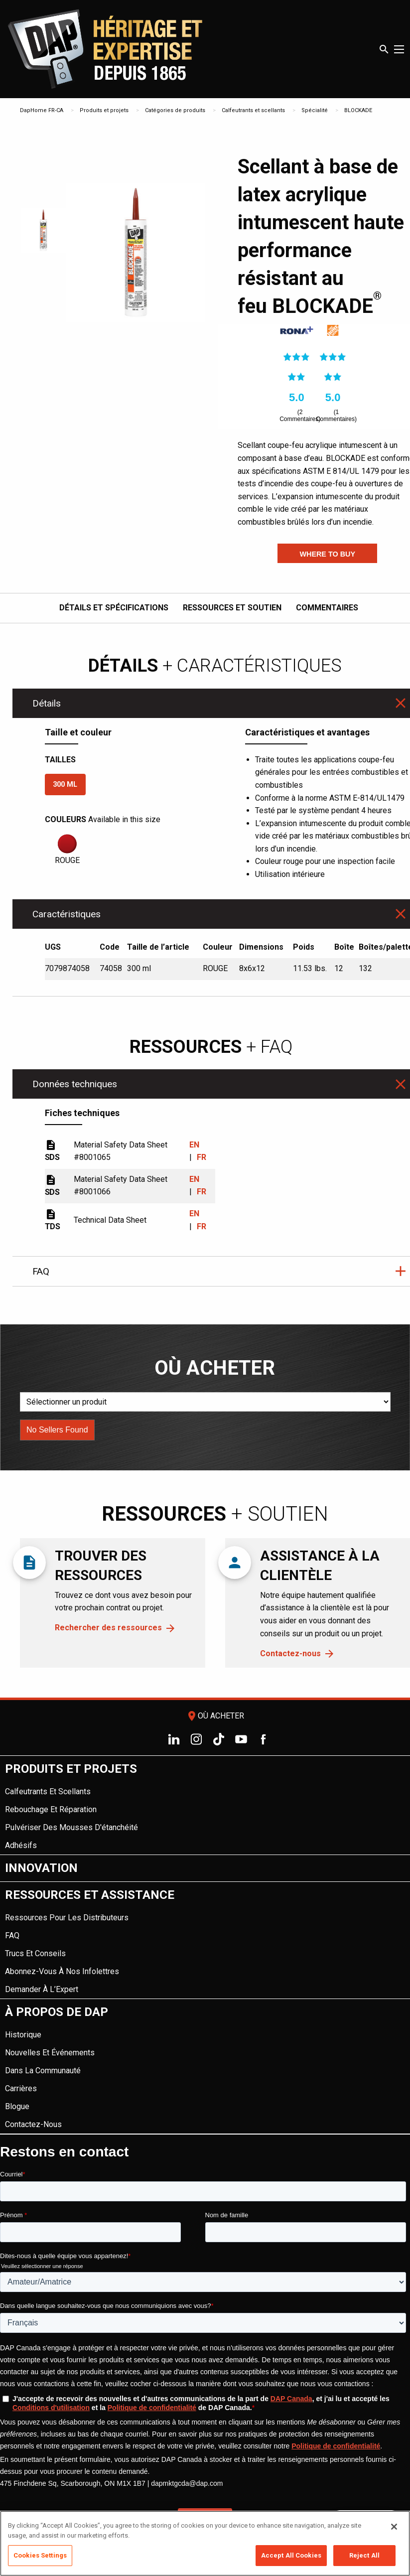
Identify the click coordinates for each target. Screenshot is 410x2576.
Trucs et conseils (35, 1953)
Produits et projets (104, 110)
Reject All (364, 2555)
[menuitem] (205, 1805)
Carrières (21, 2088)
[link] (296, 330)
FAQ (12, 1935)
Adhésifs (21, 1845)
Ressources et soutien (232, 607)
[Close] (394, 2527)
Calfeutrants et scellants (253, 110)
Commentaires (327, 607)
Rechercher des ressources (108, 1627)
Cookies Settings (40, 2555)
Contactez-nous (290, 1653)
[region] (205, 2543)
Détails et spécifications (113, 607)
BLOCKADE (358, 110)
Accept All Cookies (291, 2555)
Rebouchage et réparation (51, 1809)
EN (194, 1144)
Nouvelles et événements (50, 2052)
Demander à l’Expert (41, 1989)
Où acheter (215, 1715)
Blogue (17, 2106)
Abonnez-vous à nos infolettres (62, 1971)
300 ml (65, 784)
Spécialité (314, 110)
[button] (327, 553)
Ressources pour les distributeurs (67, 1917)
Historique (23, 2034)
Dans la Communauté (43, 2070)
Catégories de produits (175, 110)
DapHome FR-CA (41, 110)
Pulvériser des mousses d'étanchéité (71, 1827)
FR (201, 1157)
